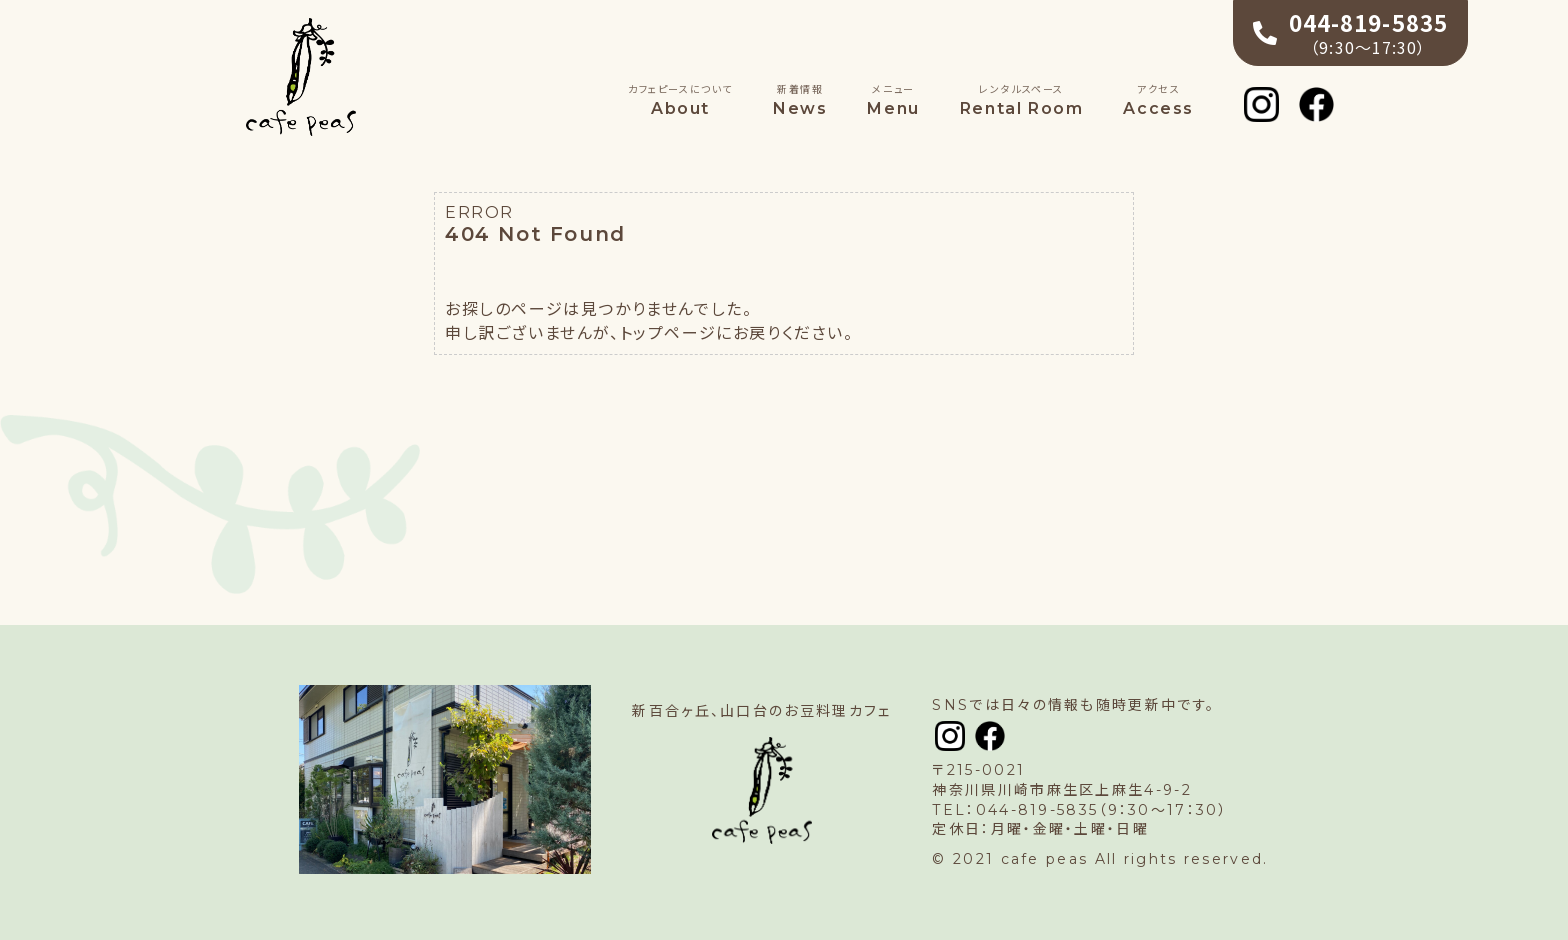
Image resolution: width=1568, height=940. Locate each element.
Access (1158, 100)
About (680, 100)
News (800, 100)
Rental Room (1022, 100)
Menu (893, 100)
